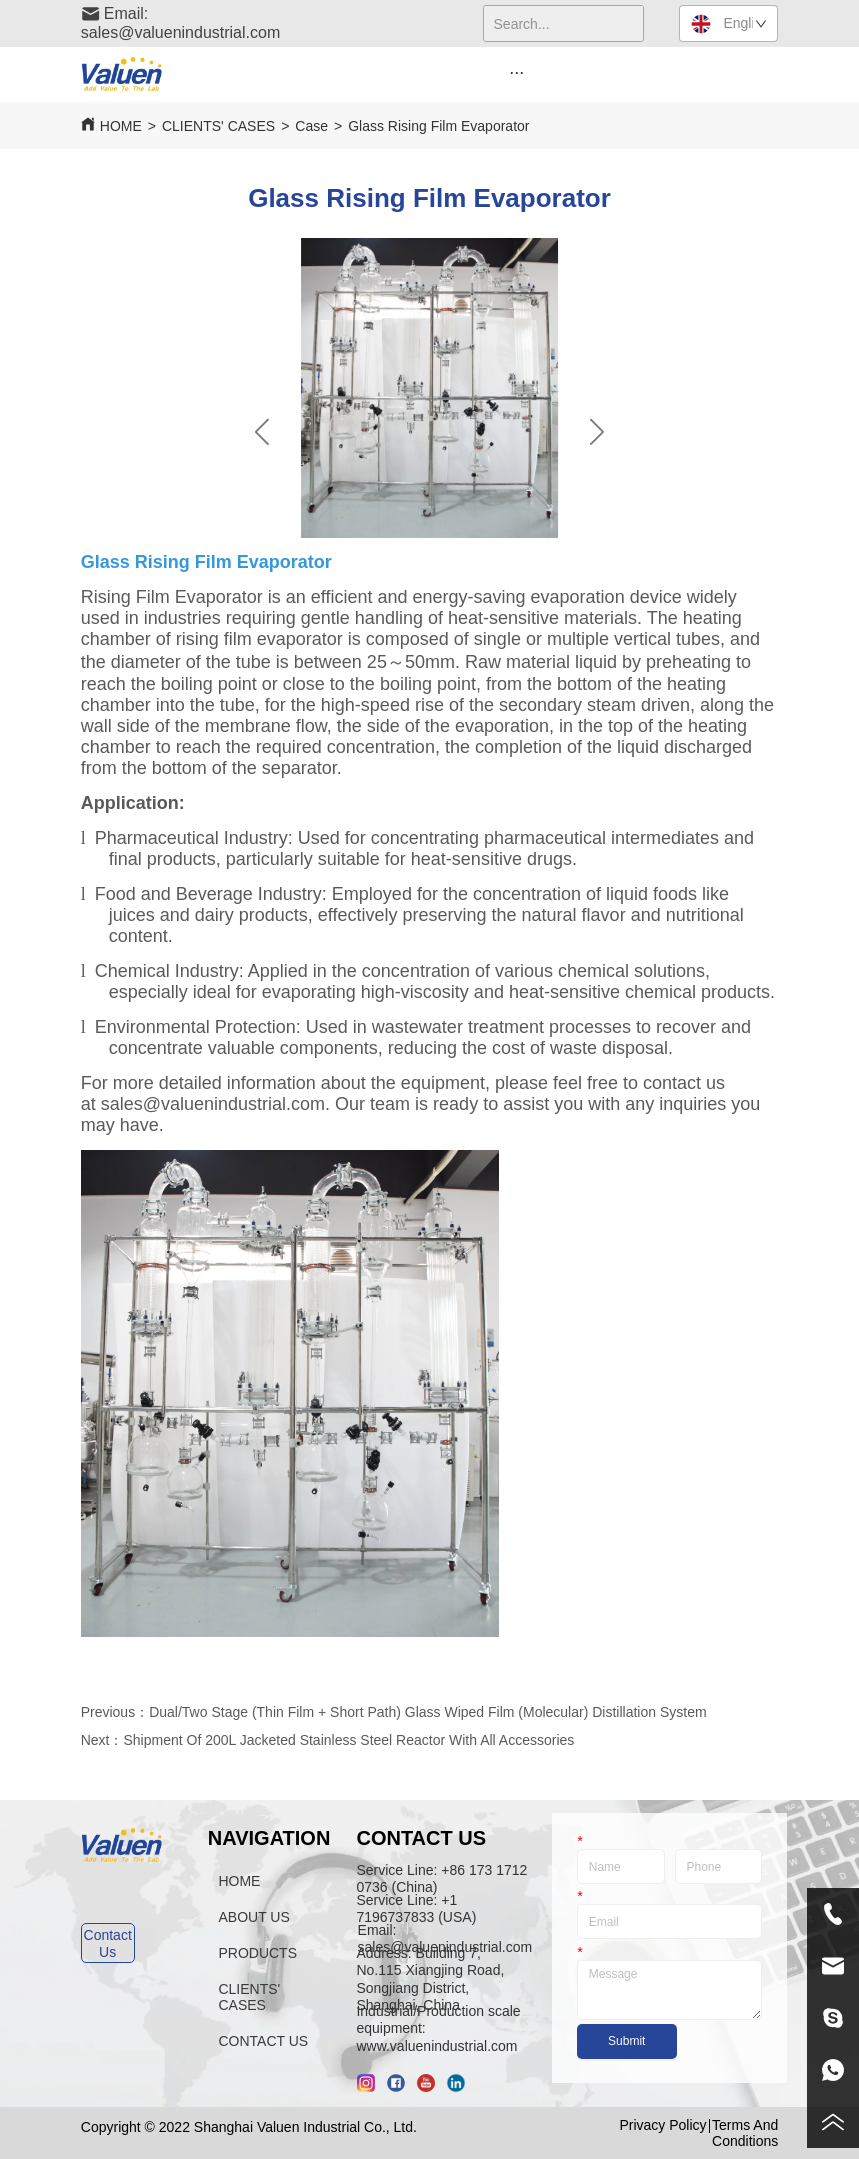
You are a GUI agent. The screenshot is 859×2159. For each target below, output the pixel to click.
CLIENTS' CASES (218, 126)
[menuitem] (516, 72)
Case (311, 126)
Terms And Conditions (745, 2133)
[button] (516, 72)
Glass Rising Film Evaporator (438, 126)
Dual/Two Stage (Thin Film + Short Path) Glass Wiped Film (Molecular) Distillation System (427, 1712)
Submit (626, 2041)
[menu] (516, 72)
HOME (121, 126)
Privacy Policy (662, 2125)
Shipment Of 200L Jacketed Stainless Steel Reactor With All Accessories (348, 1740)
